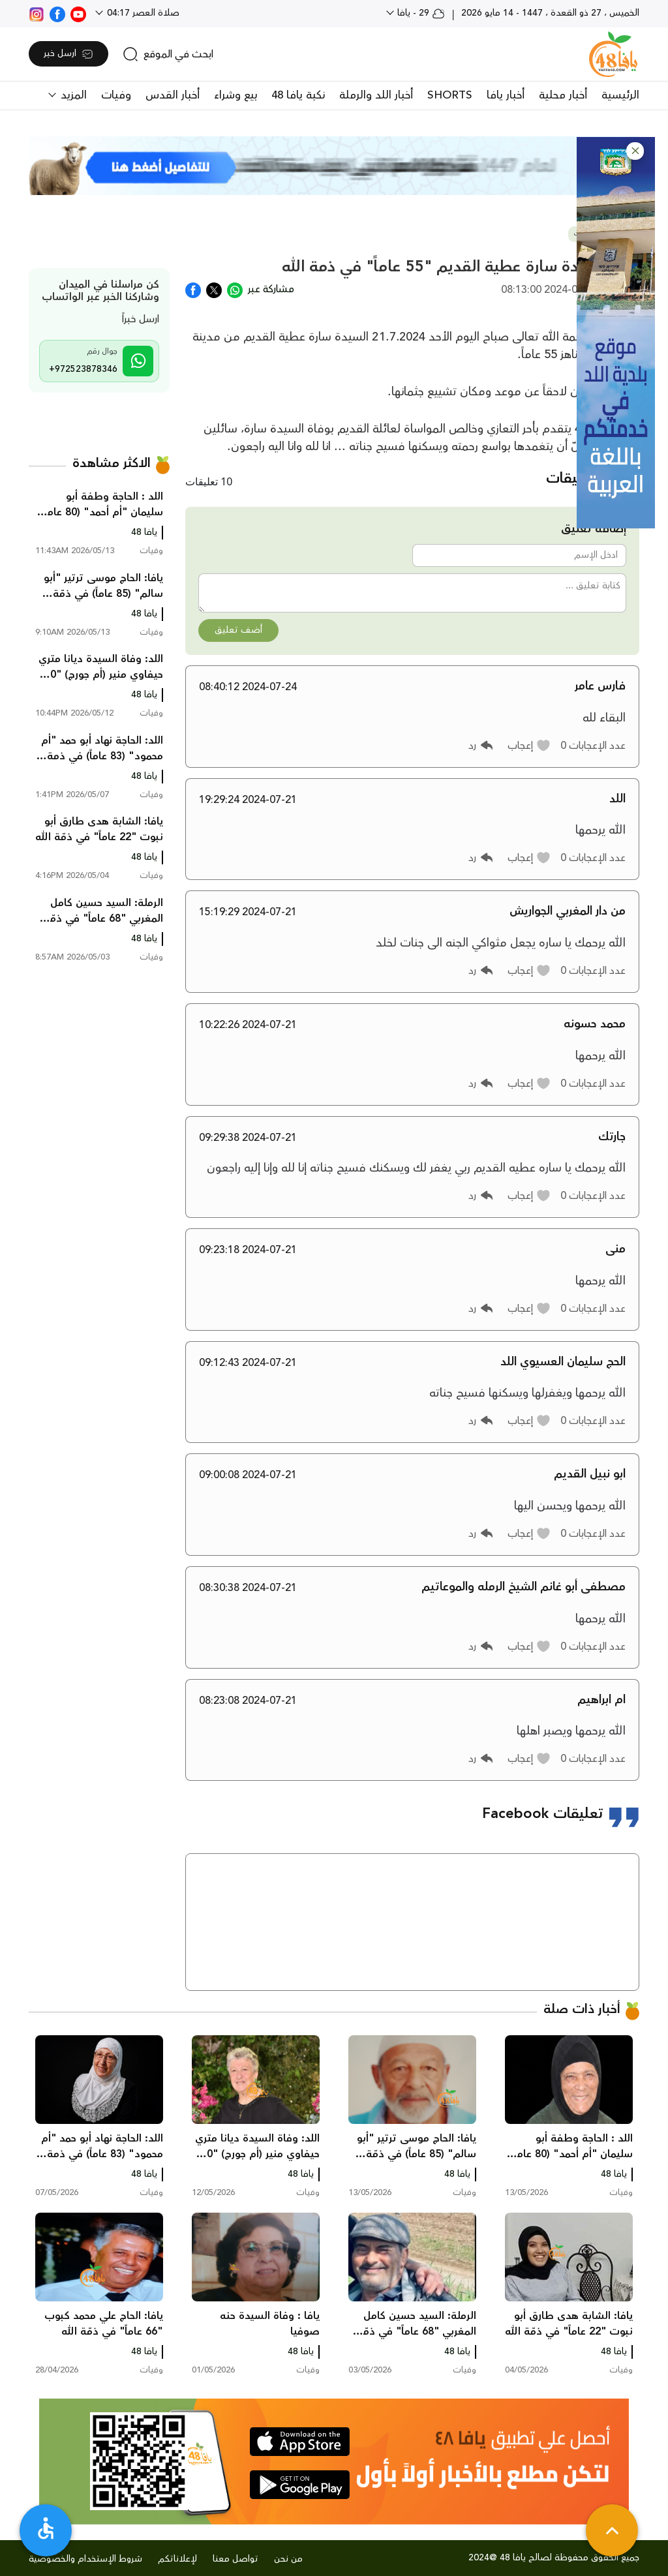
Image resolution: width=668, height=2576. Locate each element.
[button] (635, 151)
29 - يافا (420, 13)
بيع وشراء (235, 95)
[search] (168, 54)
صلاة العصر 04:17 (141, 13)
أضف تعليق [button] (238, 630)
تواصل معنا (235, 2559)
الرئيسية (620, 95)
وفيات (116, 95)
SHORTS (449, 95)
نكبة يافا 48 (298, 95)
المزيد (72, 95)
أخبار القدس (172, 95)
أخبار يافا (505, 95)
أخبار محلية (563, 95)
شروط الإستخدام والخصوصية (85, 2559)
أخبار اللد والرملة (376, 95)
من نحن (288, 2559)
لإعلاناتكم (177, 2559)
